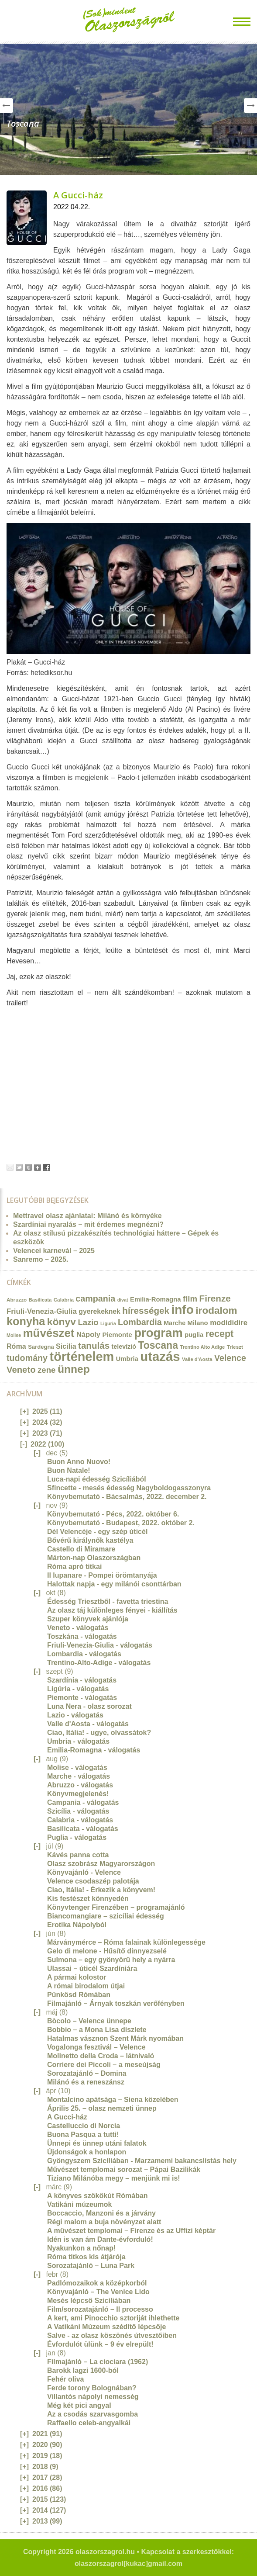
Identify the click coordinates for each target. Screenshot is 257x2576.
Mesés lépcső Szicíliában (88, 2300)
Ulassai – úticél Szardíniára (92, 1968)
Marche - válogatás (78, 1776)
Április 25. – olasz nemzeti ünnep (102, 2108)
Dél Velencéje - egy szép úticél (97, 1531)
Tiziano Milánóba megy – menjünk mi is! (113, 2178)
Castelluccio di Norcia (83, 2125)
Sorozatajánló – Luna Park (90, 2265)
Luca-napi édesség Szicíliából (96, 1479)
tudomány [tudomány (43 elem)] (27, 1358)
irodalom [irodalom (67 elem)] (216, 1310)
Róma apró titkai (74, 1566)
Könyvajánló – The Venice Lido (98, 2292)
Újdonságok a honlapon (86, 2152)
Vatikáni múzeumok (79, 2204)
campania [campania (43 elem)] (95, 1298)
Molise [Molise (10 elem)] (14, 1335)
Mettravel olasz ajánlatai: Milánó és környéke (87, 1215)
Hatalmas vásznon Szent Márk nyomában (115, 2038)
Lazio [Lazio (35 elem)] (88, 1322)
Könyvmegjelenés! (78, 1793)
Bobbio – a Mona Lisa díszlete (97, 2029)
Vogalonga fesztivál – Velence (96, 2047)
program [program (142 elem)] (158, 1333)
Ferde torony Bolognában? (91, 2388)
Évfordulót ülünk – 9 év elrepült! (100, 2344)
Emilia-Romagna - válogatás (93, 1750)
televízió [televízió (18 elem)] (124, 1346)
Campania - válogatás (83, 1802)
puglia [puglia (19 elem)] (194, 1334)
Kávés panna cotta (78, 1855)
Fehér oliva (65, 2379)
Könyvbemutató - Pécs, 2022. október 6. (113, 1514)
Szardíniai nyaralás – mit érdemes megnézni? (88, 1224)
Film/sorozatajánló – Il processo (100, 2309)
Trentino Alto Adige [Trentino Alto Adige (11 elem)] (202, 1347)
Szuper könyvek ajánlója (87, 1619)
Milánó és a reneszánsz (85, 2082)
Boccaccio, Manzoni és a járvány (101, 2213)
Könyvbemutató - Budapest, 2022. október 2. (121, 1523)
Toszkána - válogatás (82, 1636)
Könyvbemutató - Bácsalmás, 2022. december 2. (127, 1496)
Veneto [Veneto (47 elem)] (21, 1370)
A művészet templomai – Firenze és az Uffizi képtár (131, 2230)
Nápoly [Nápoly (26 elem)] (88, 1334)
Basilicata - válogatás (82, 1828)
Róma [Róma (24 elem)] (16, 1346)
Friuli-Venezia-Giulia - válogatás (99, 1645)
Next (250, 105)
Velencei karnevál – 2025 (54, 1250)
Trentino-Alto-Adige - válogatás (99, 1662)
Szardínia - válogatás (82, 1680)
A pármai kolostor (76, 1977)
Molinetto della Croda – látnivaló (100, 2056)
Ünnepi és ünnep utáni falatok (97, 2143)
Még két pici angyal (79, 2405)
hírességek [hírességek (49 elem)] (145, 1310)
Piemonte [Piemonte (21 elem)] (117, 1334)
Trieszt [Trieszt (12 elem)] (235, 1347)
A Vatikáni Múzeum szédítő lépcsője (106, 2326)
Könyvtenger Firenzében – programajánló (116, 1907)
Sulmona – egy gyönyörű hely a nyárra (111, 1959)
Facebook (46, 1167)
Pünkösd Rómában (78, 1994)
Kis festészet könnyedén (88, 1898)
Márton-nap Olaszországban (93, 1558)
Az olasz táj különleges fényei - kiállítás (112, 1610)
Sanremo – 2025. (40, 1259)
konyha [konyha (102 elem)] (26, 1321)
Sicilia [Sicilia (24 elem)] (66, 1346)
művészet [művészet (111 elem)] (49, 1333)
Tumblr (28, 1167)
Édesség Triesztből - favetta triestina (107, 1601)
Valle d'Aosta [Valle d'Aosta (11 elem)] (197, 1359)
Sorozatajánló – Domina (86, 2073)
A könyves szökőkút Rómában (97, 2195)
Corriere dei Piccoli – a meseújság (104, 2064)
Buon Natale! (68, 1470)
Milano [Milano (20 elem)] (198, 1322)
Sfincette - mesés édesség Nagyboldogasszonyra (129, 1488)
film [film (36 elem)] (190, 1298)
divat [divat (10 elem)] (122, 1299)
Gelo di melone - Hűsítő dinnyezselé (107, 1951)
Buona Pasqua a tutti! (83, 2134)
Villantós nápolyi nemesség (93, 2396)
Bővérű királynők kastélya (90, 1540)
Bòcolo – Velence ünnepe (89, 2021)
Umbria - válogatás (78, 1741)
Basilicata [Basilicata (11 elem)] (40, 1299)
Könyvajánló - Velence (84, 1872)
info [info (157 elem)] (182, 1309)
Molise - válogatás (77, 1767)
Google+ (37, 1167)
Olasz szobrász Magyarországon (101, 1863)
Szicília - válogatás (78, 1811)
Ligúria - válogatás (78, 1689)
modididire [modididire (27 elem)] (228, 1323)
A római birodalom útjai (86, 1986)
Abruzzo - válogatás (80, 1785)
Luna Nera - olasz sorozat (89, 1706)
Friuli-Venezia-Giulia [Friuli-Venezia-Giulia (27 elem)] (42, 1311)
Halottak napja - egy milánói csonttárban (114, 1584)
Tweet (19, 1167)
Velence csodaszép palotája (93, 1881)
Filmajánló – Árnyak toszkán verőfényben (116, 2003)
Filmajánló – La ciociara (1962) (97, 2361)
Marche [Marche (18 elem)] (174, 1322)
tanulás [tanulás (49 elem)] (94, 1345)
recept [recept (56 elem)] (220, 1334)
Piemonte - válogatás (82, 1697)
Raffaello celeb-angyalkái (88, 2423)
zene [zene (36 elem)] (46, 1370)
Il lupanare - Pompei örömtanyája (102, 1575)
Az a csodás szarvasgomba (92, 2414)
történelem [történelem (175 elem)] (82, 1357)
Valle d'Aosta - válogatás (88, 1724)
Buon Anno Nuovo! (78, 1461)
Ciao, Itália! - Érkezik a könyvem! (101, 1890)
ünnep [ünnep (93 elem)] (74, 1369)
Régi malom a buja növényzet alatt (104, 2222)
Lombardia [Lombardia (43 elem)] (140, 1322)
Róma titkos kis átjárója (86, 2257)
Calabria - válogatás (80, 1820)
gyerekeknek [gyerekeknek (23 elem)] (99, 1311)
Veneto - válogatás (78, 1627)
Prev (6, 105)
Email (10, 1167)
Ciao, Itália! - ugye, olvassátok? (99, 1732)
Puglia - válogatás (76, 1837)
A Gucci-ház (78, 195)
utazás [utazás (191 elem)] (160, 1356)
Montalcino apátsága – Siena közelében (112, 2099)
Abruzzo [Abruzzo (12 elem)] (17, 1299)
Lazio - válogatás (75, 1715)
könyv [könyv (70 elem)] (61, 1321)
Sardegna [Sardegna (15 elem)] (41, 1346)
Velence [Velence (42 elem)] (230, 1358)
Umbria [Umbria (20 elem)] (127, 1358)
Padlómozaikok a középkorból (97, 2283)
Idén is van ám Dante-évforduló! (100, 2239)
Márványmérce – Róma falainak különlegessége (126, 1942)
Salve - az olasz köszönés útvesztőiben (112, 2335)
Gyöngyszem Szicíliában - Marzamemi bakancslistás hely (141, 2160)
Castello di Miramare (81, 1549)
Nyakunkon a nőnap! (81, 2248)
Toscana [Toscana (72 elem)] (158, 1345)
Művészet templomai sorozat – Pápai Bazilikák (123, 2169)
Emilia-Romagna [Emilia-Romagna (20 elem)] (155, 1299)
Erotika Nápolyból (76, 1925)
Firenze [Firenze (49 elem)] (215, 1298)
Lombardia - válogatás (84, 1654)
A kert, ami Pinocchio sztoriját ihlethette (113, 2318)
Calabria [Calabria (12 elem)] (64, 1299)
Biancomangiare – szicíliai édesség (105, 1916)
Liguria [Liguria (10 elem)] (108, 1323)
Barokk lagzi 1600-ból (83, 2370)
